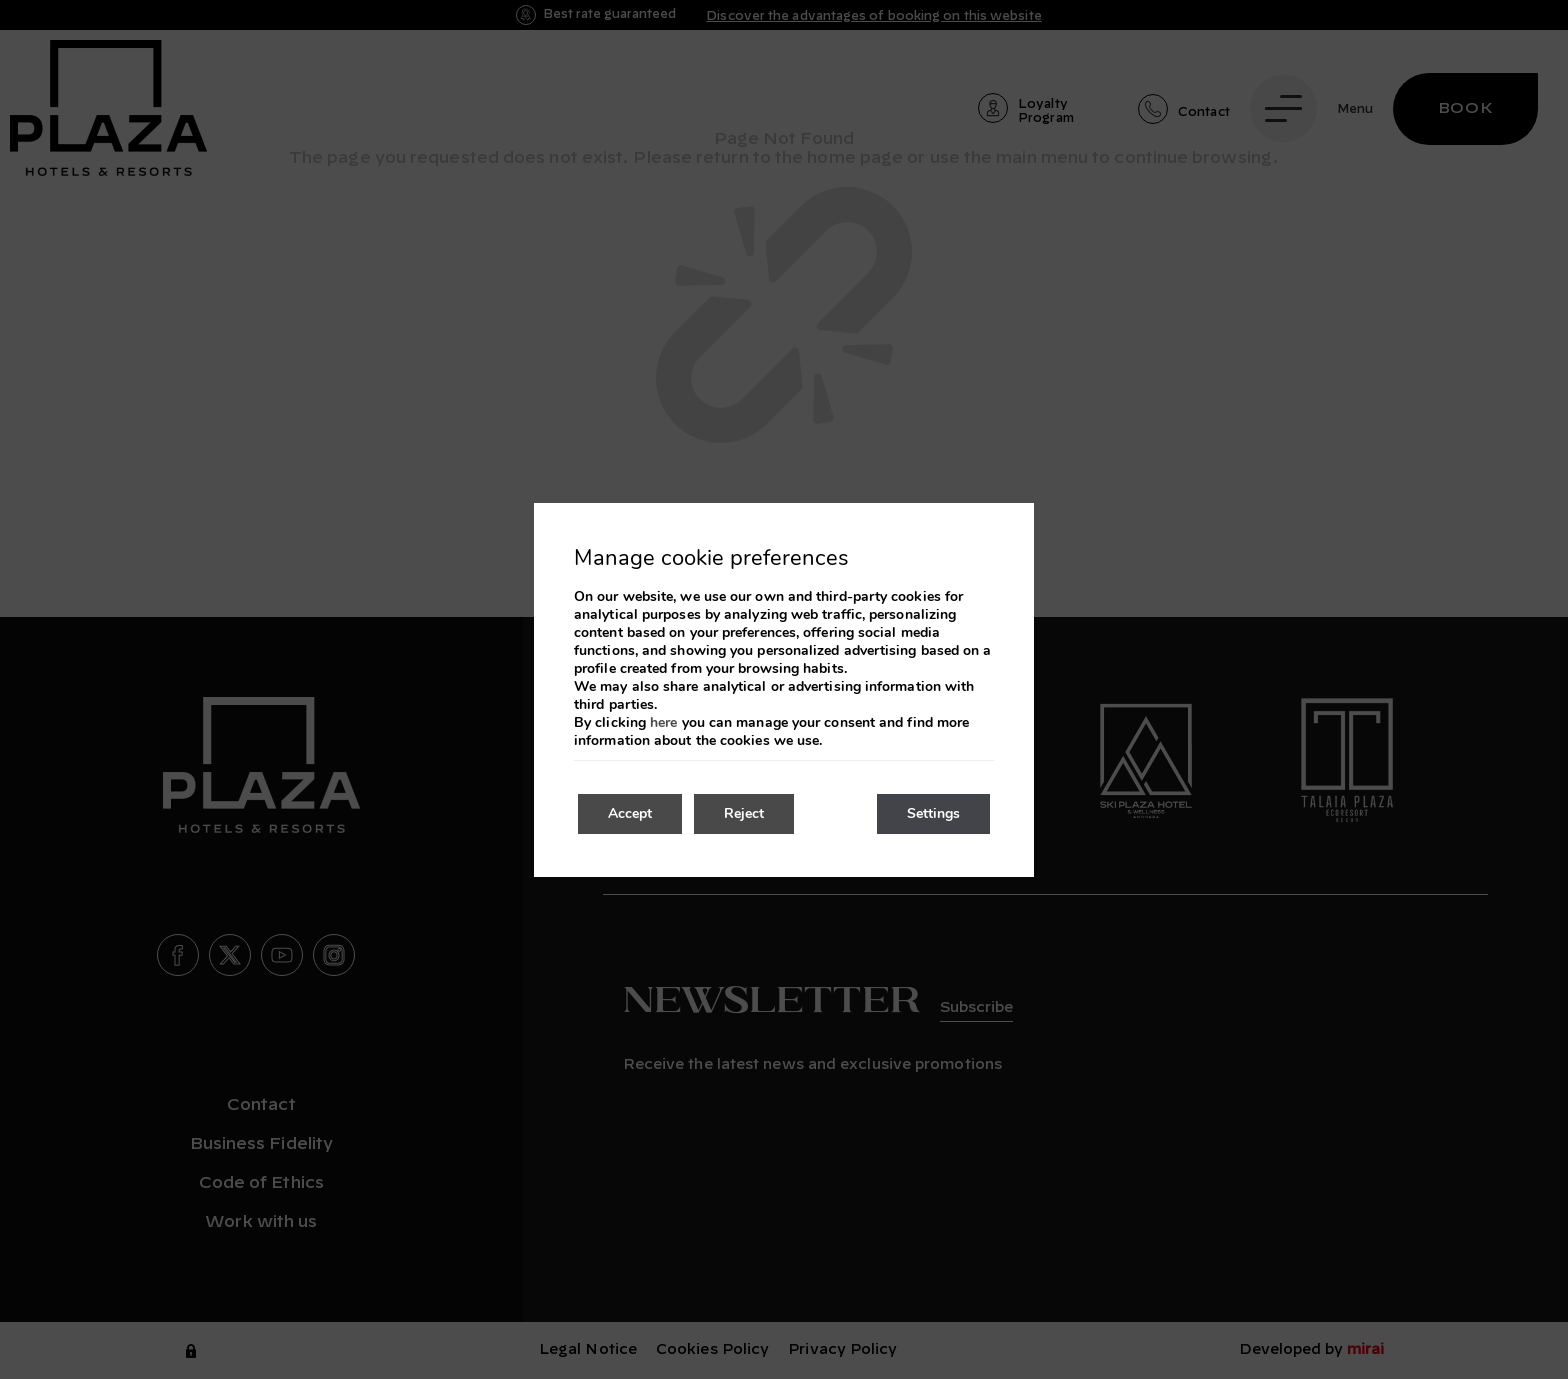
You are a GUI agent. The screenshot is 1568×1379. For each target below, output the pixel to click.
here (663, 723)
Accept (630, 813)
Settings (933, 813)
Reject (744, 813)
